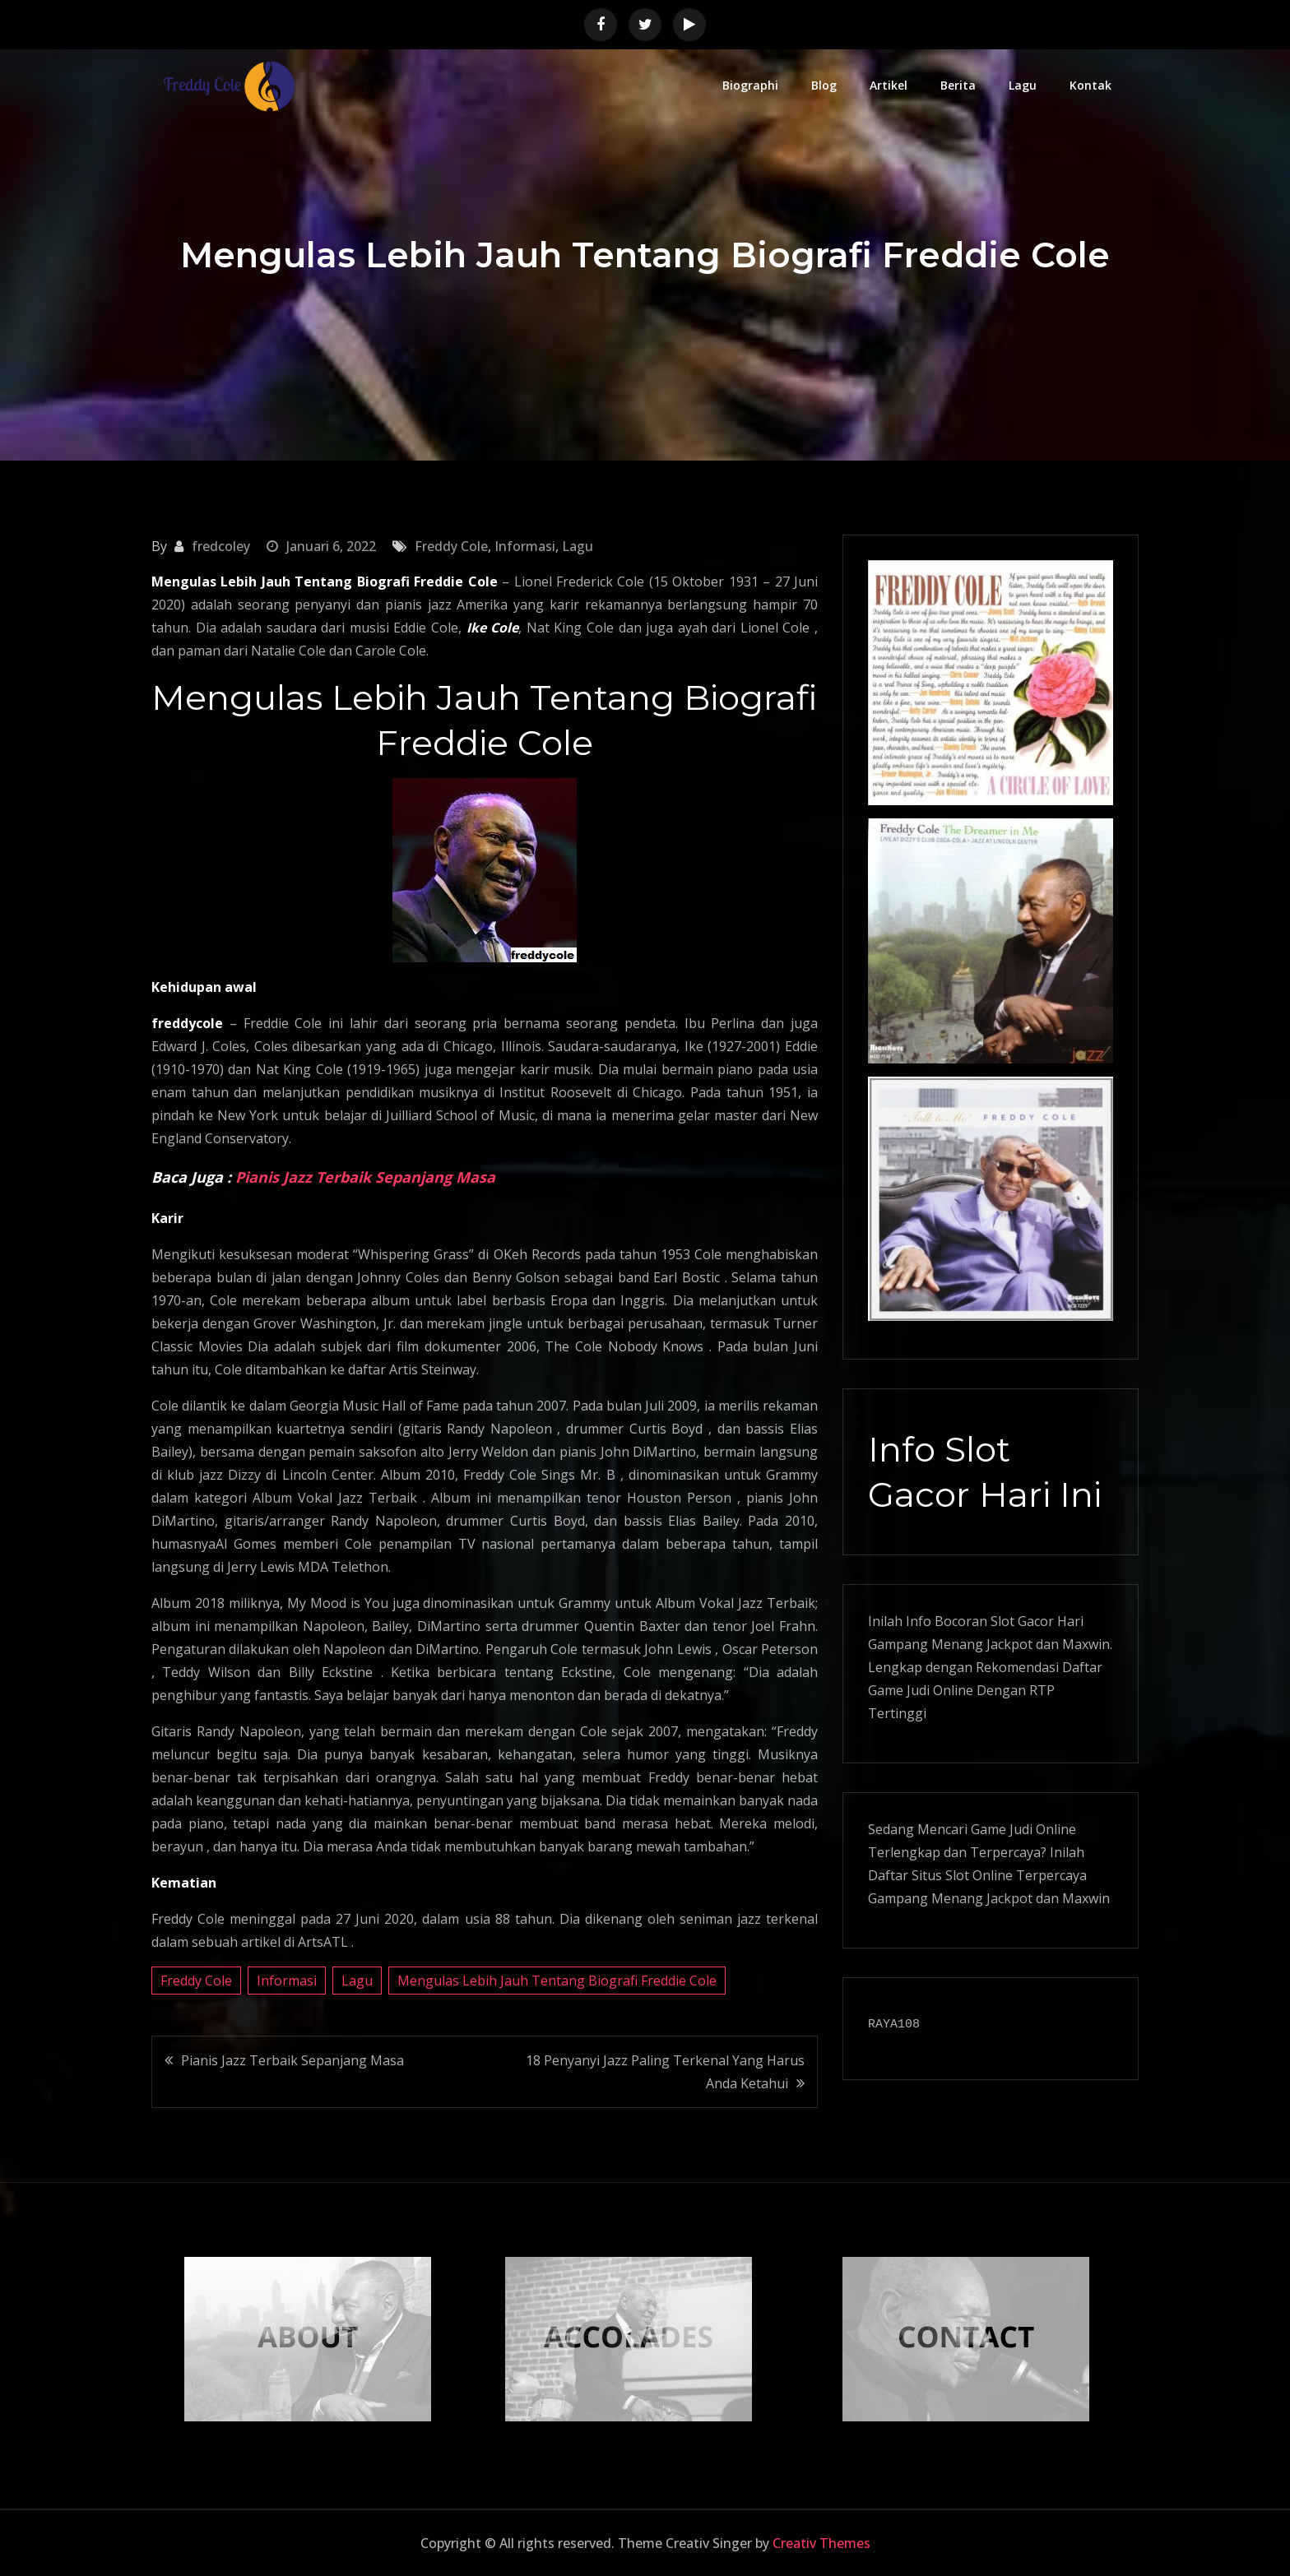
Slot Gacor (1022, 1621)
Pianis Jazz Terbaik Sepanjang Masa (365, 1177)
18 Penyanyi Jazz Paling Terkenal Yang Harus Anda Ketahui (665, 2071)
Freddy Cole (451, 546)
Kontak (1090, 85)
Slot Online (979, 1875)
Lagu (1023, 85)
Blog (824, 85)
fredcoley (221, 546)
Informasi (524, 546)
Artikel (888, 85)
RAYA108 (894, 2025)
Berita (958, 85)
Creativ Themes (821, 2543)
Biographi (750, 85)
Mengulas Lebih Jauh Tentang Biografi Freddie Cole (557, 1980)
